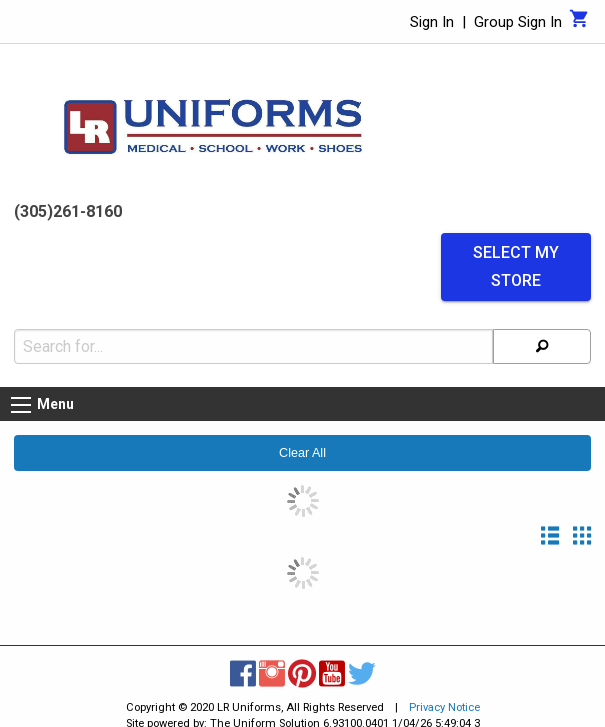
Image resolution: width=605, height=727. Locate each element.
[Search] (542, 346)
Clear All (302, 453)
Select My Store (516, 267)
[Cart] (579, 24)
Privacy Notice (444, 707)
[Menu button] (21, 405)
